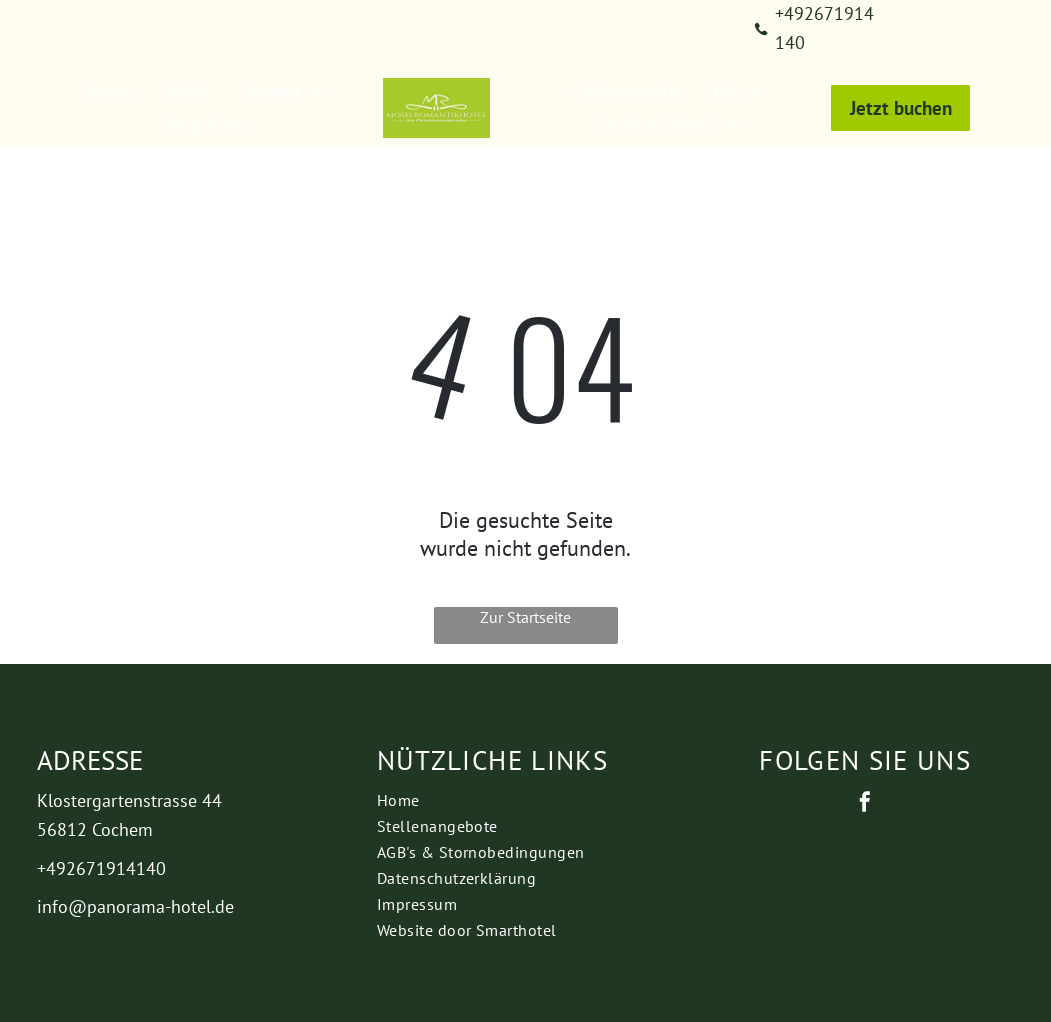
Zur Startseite (525, 617)
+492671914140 (101, 868)
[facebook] (865, 804)
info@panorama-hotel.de (135, 906)
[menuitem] (109, 91)
